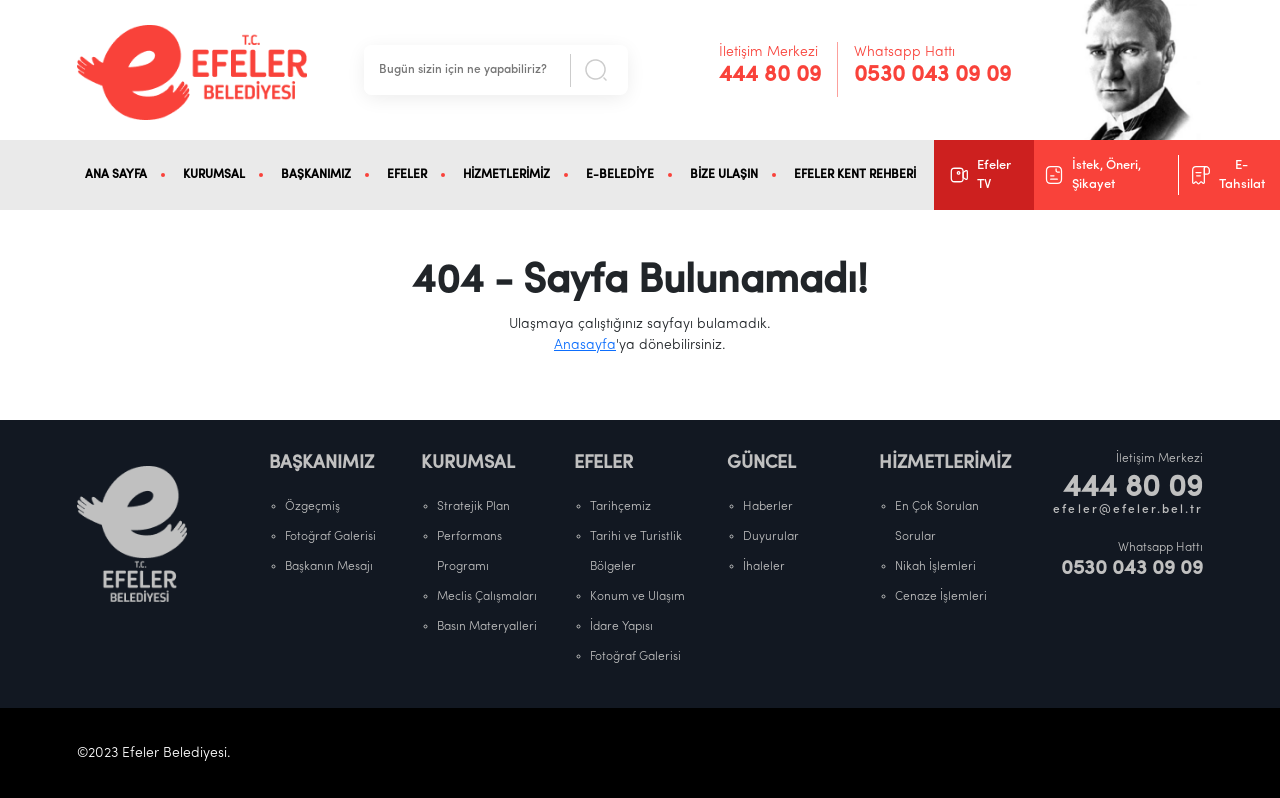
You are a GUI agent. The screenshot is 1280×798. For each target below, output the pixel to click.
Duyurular (771, 537)
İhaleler (764, 567)
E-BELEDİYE (620, 175)
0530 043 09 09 (932, 75)
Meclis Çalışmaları (487, 597)
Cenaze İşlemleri (941, 597)
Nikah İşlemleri (935, 567)
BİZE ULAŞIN (724, 175)
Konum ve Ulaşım (637, 597)
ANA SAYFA (116, 175)
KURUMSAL (214, 175)
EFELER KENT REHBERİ (855, 175)
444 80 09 (770, 75)
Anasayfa (585, 345)
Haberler (768, 507)
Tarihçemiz (620, 507)
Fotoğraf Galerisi (330, 537)
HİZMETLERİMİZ (506, 175)
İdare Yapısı (621, 627)
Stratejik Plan (473, 507)
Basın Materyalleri (487, 627)
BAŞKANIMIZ (316, 175)
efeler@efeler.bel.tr (1128, 510)
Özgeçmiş (312, 507)
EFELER (407, 175)
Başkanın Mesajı (329, 567)
